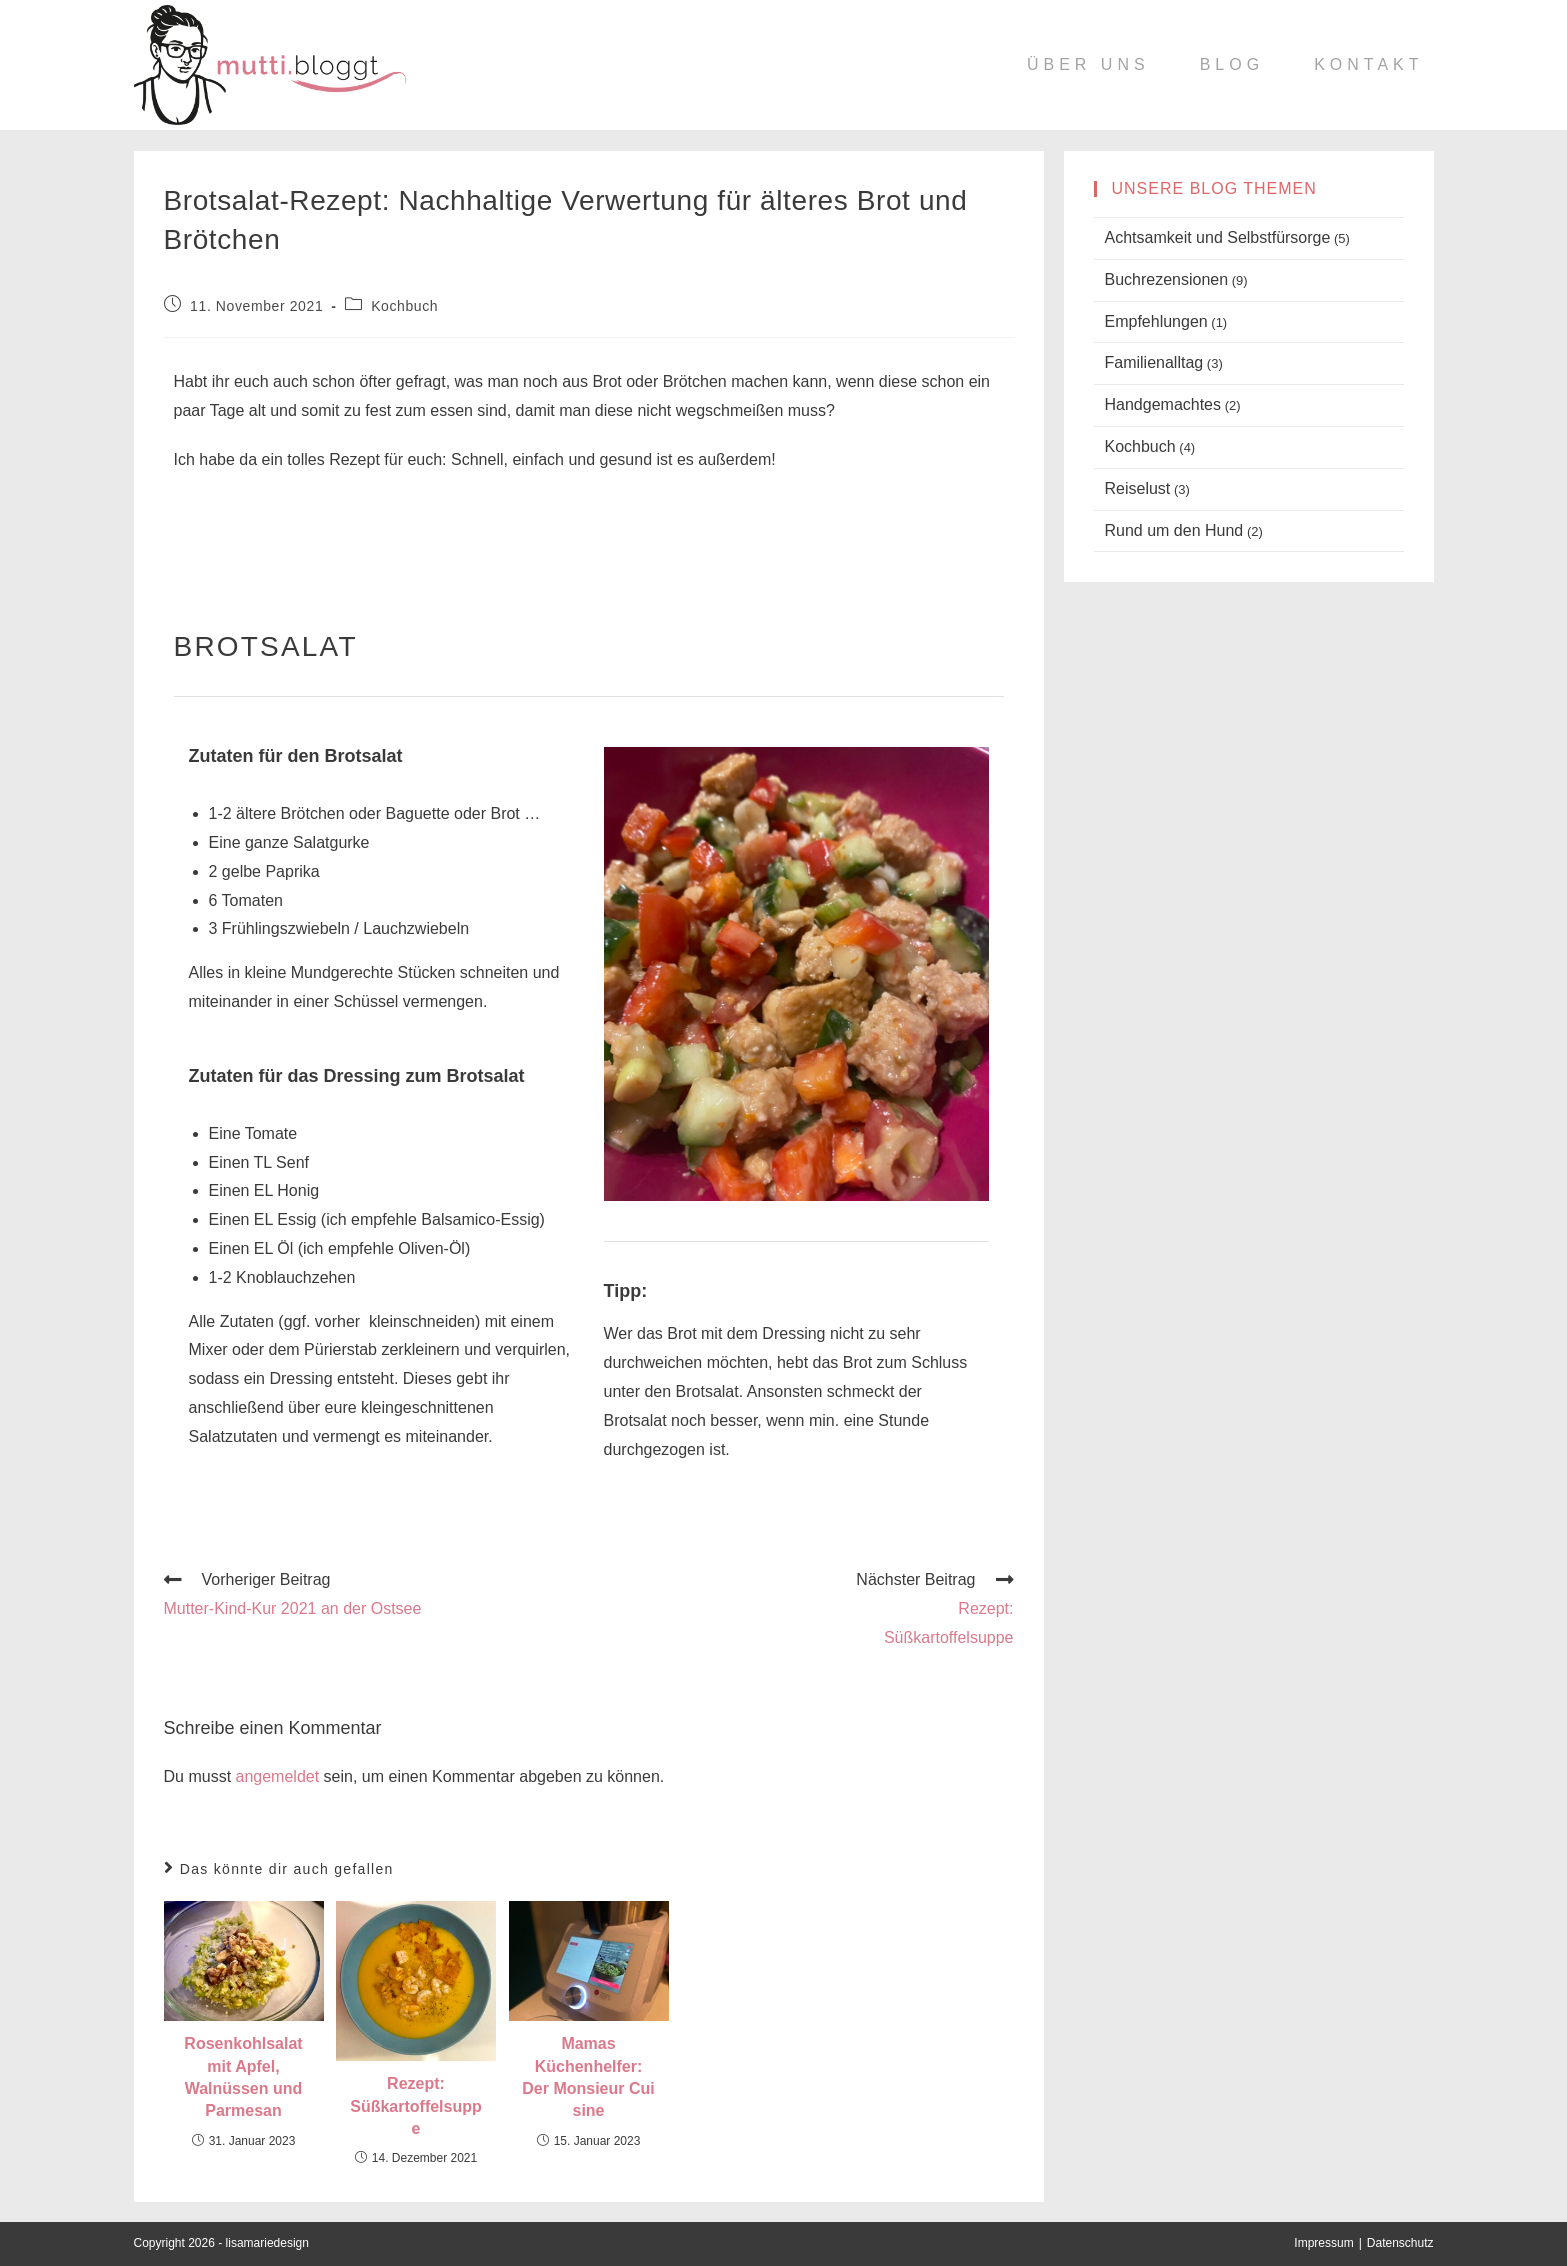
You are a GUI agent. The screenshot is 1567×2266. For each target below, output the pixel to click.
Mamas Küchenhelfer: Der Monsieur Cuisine (588, 2077)
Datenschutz (1400, 2243)
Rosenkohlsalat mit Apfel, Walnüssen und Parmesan (243, 2077)
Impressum (1323, 2243)
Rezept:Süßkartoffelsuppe (416, 2106)
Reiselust (1138, 488)
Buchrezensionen (1167, 279)
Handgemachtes (1163, 404)
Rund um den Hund (1174, 530)
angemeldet (278, 1776)
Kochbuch (404, 306)
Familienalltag (1154, 362)
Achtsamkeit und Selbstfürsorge (1218, 237)
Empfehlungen (1156, 321)
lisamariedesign (267, 2243)
